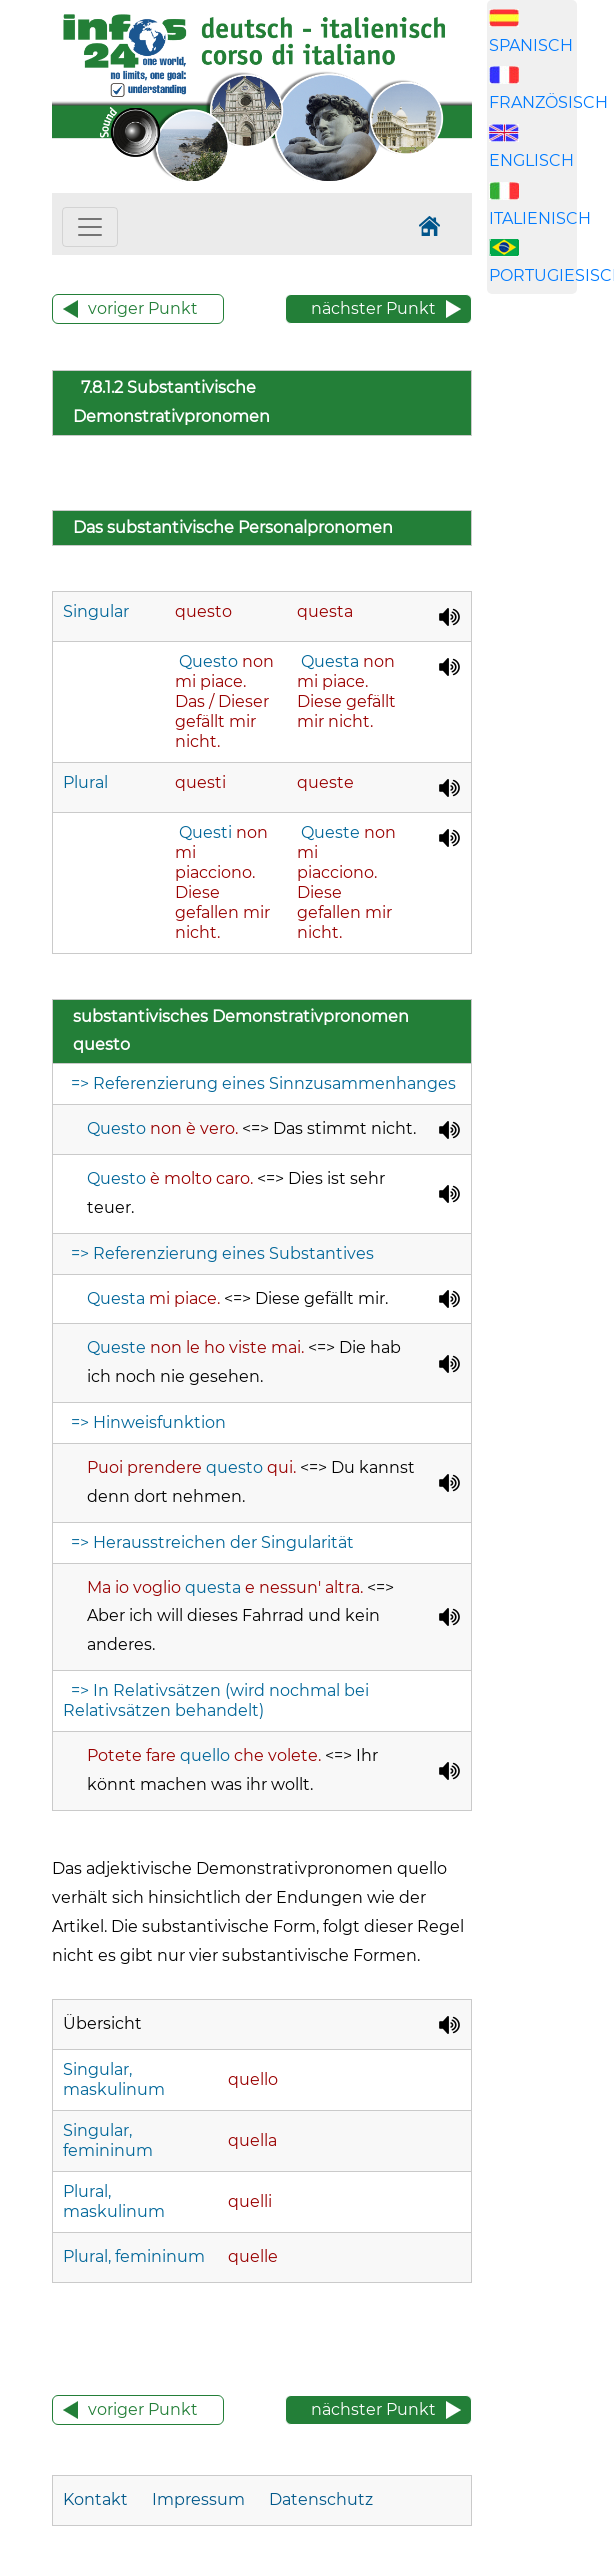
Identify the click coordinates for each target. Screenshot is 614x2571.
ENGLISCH (531, 160)
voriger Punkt (143, 308)
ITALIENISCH (540, 218)
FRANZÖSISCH (548, 102)
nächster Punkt (373, 308)
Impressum (198, 2499)
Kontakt (97, 2499)
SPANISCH (531, 45)
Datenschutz (321, 2499)
